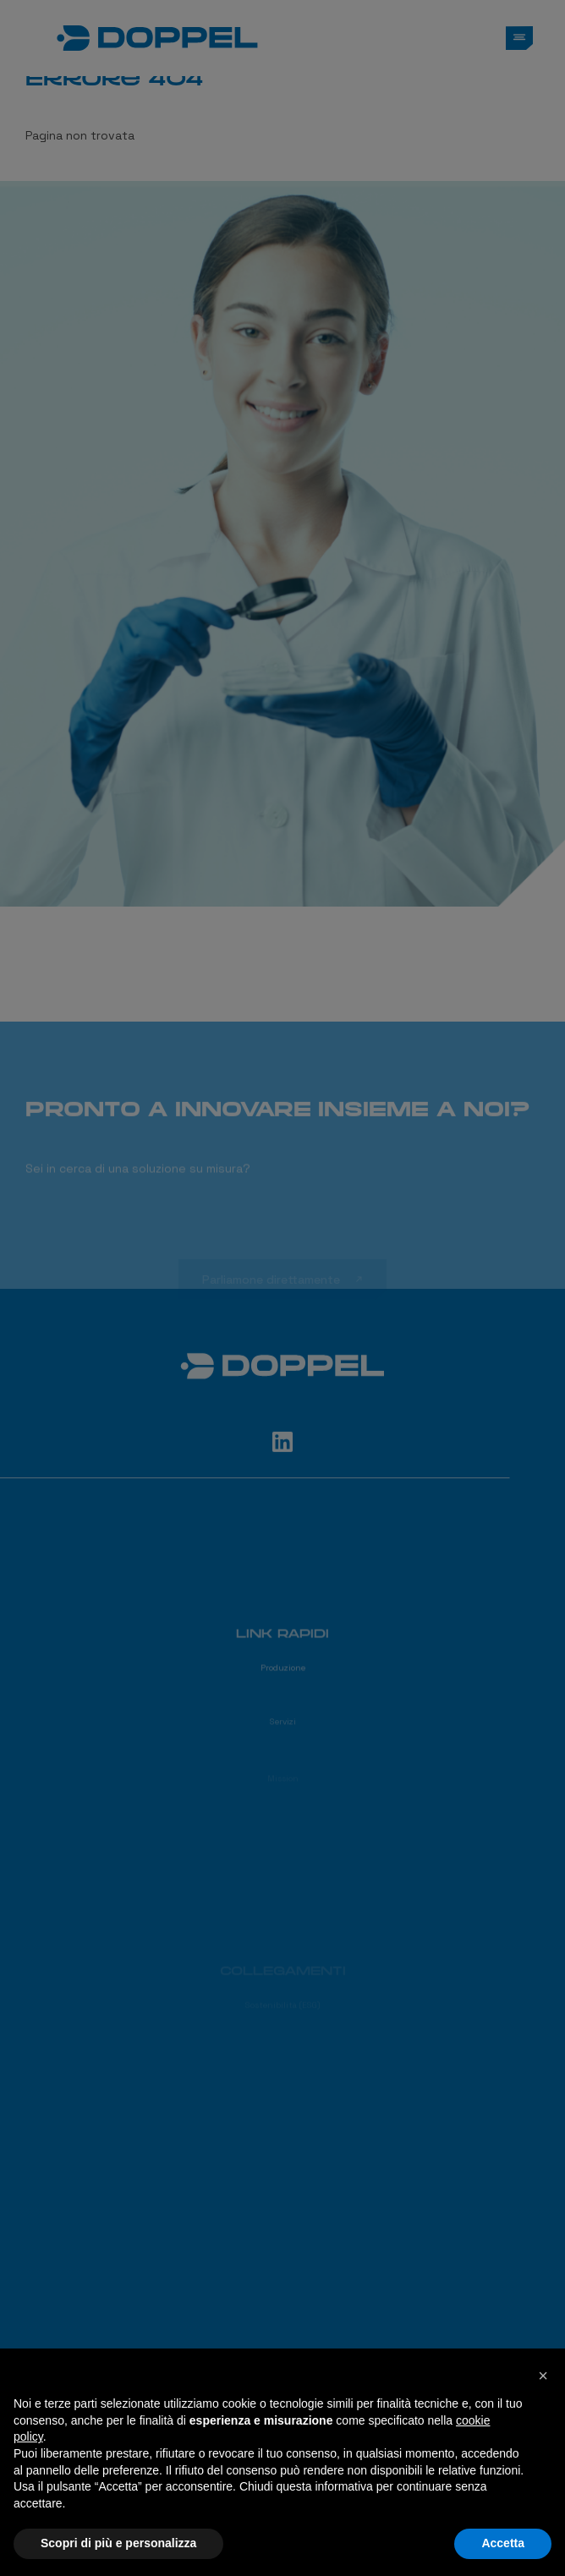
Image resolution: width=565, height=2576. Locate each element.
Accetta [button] (502, 2543)
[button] (543, 2375)
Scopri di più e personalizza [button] (118, 2543)
